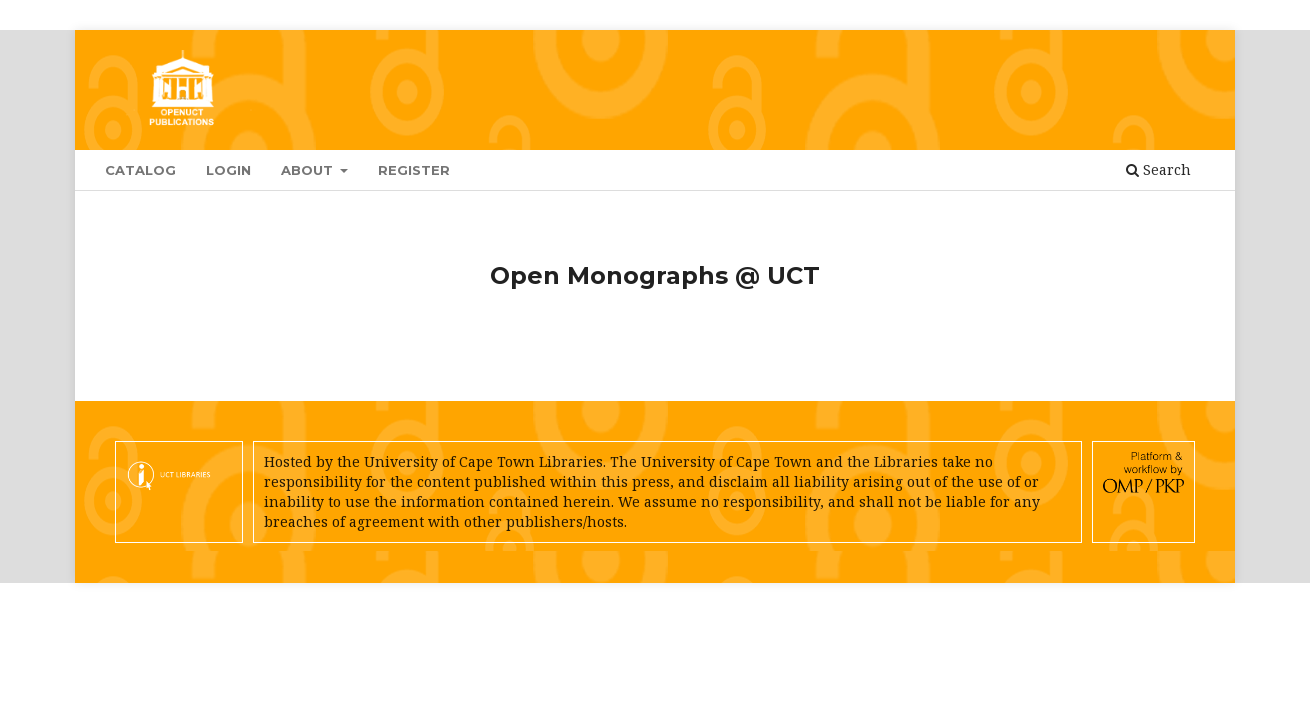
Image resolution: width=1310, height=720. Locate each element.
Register (414, 170)
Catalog (140, 170)
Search (1158, 169)
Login (228, 170)
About (309, 170)
